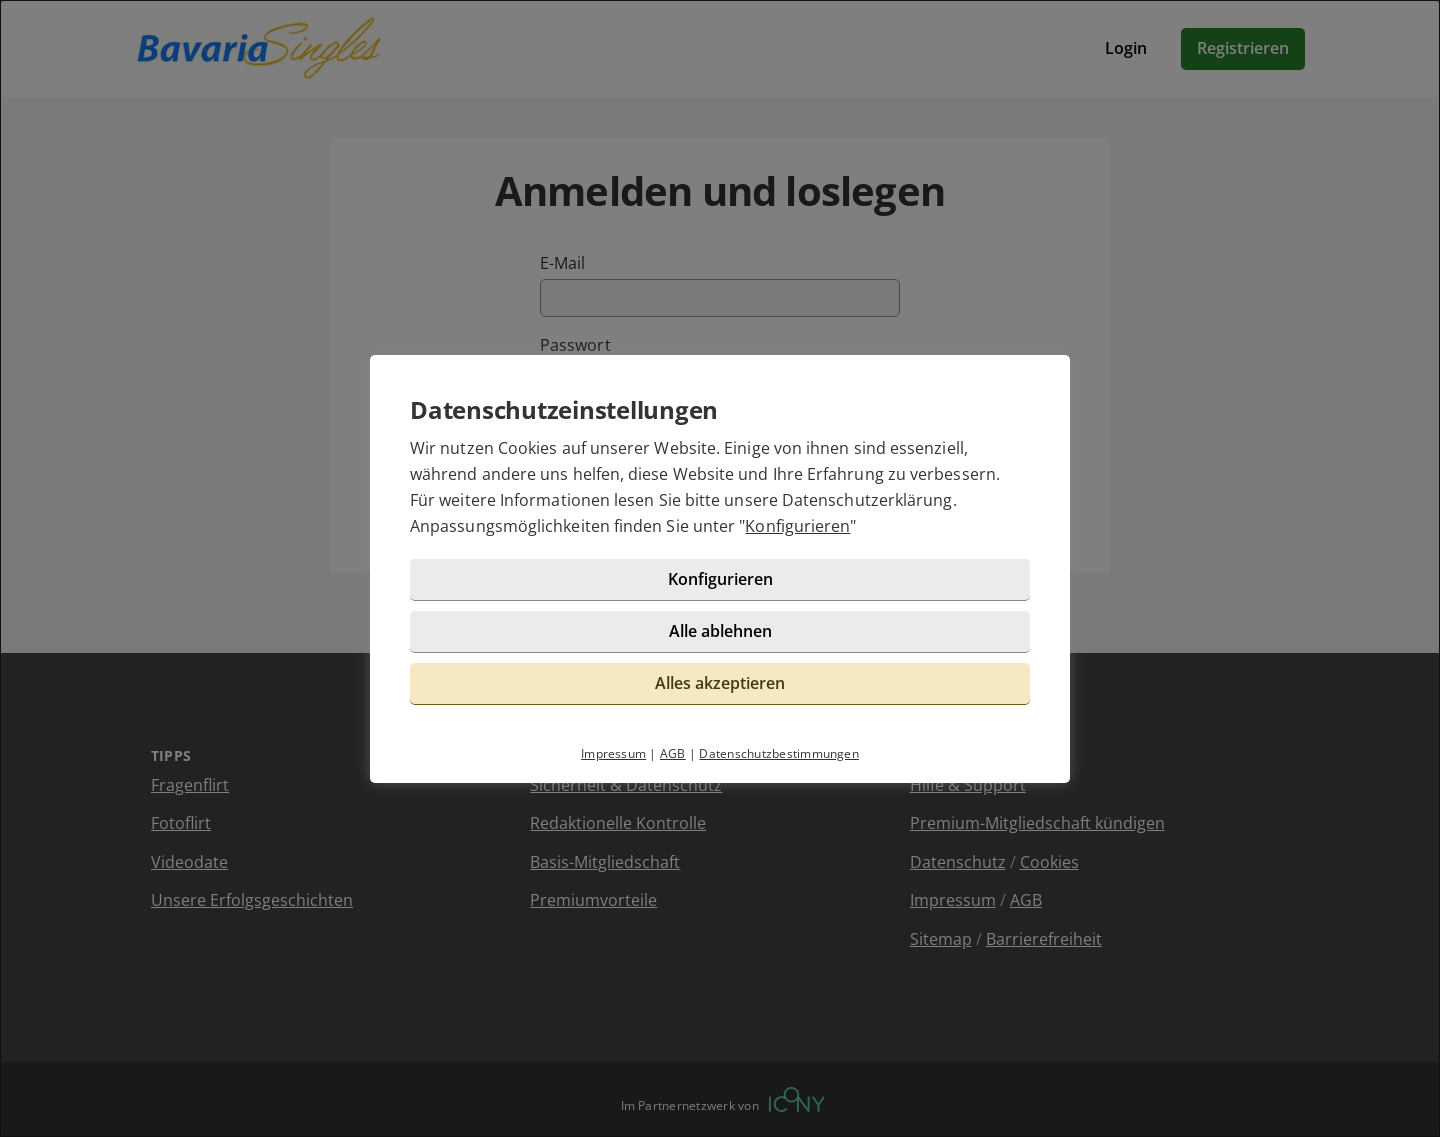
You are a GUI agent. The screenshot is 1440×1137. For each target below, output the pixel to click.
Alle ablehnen (720, 631)
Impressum (613, 753)
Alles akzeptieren (720, 683)
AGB (673, 753)
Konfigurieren (797, 526)
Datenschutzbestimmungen (779, 753)
